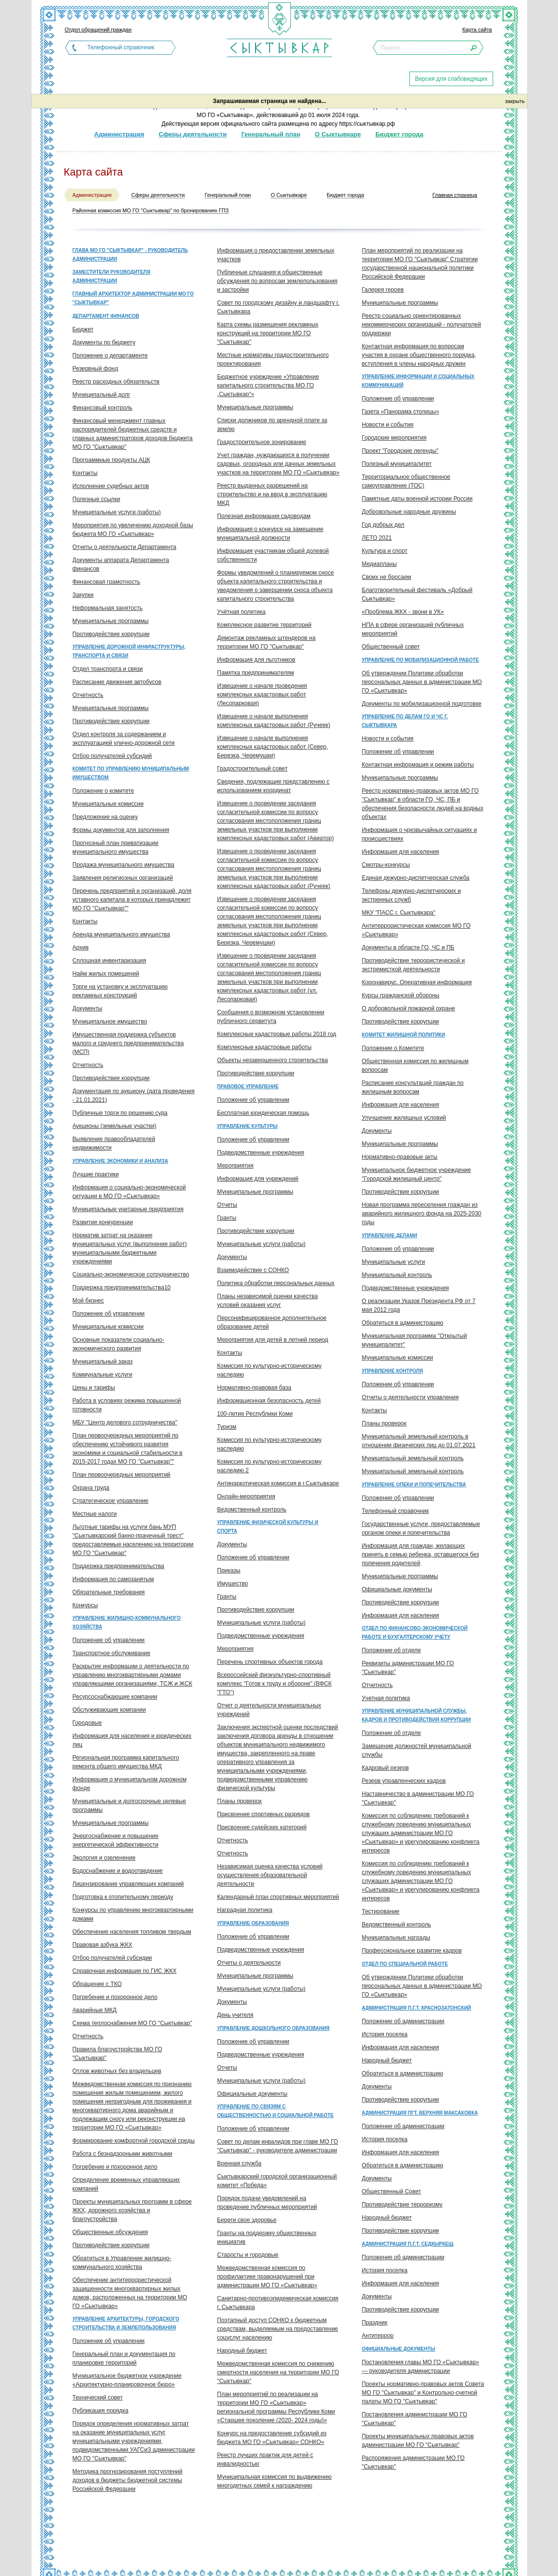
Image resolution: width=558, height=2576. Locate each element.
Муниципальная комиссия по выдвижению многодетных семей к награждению (274, 2481)
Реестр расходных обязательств (116, 381)
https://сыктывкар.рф (367, 123)
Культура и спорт (384, 551)
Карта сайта (477, 29)
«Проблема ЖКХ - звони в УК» (403, 611)
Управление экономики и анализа (120, 1161)
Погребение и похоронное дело (115, 1997)
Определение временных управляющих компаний (126, 2184)
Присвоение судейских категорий (262, 1827)
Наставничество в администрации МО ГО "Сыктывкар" (418, 1798)
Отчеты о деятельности (249, 1962)
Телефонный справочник (120, 47)
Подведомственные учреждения (260, 1152)
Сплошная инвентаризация (109, 960)
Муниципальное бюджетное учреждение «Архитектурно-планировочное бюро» (127, 2380)
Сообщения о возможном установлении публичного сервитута (270, 1016)
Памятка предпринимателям (255, 672)
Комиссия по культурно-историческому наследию (269, 1370)
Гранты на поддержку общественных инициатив (267, 2237)
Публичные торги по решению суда (120, 1113)
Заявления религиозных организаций (123, 877)
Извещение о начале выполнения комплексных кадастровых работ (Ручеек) (274, 720)
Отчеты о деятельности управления (410, 1397)
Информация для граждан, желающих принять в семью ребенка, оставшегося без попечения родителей (420, 1554)
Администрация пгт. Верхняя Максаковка (420, 2113)
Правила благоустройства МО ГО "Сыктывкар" (118, 2053)
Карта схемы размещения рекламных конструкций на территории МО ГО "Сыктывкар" (267, 333)
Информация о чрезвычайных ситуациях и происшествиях (419, 834)
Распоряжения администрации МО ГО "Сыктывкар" (413, 2462)
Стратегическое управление (111, 1500)
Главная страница (455, 195)
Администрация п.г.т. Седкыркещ (407, 2244)
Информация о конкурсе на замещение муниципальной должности (270, 533)
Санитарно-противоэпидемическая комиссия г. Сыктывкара (278, 2302)
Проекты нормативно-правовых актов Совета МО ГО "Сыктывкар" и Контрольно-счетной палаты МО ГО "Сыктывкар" (423, 2393)
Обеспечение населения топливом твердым (132, 1931)
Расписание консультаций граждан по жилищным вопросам (413, 1087)
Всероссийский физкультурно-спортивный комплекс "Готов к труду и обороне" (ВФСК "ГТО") (274, 1684)
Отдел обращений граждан (98, 29)
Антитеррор (378, 2335)
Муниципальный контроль (397, 1275)
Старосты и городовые (248, 2254)
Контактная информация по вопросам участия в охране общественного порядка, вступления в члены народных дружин (419, 355)
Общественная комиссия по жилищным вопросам (415, 1065)
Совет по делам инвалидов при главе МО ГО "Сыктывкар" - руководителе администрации (277, 2146)
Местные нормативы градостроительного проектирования (273, 359)
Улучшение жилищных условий (404, 1117)
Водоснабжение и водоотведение (118, 1870)
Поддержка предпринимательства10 (122, 1287)
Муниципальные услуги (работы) (117, 512)
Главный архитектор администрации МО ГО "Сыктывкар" (133, 298)
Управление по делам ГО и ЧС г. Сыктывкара (405, 721)
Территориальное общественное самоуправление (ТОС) (406, 481)
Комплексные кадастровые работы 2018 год (276, 1034)
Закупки (83, 595)
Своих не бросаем (386, 577)
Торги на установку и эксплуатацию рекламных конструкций (120, 991)
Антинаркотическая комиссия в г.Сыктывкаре (278, 1483)
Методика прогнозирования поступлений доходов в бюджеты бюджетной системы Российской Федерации (127, 2480)
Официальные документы (252, 2093)
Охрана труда (91, 1487)
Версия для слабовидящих (451, 78)
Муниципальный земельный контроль (413, 1458)
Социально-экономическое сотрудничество (131, 1274)
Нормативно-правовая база (254, 1387)
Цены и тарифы (94, 1387)
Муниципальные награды (396, 1937)
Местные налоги (95, 1513)
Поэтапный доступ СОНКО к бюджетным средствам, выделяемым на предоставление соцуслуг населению (277, 2329)
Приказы (229, 1570)
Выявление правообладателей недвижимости (114, 1143)
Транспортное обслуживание (112, 1653)
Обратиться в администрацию (402, 1322)
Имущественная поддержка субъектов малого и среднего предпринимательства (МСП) (128, 1043)
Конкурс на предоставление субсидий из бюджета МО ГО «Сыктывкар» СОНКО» (272, 2437)
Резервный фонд (95, 368)
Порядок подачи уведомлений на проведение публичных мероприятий (267, 2202)
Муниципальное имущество (110, 1021)
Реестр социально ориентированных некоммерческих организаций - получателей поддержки (421, 324)
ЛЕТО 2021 (377, 537)
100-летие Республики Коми (255, 1413)
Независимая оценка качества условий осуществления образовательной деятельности (270, 1875)
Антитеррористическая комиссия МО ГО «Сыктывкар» (416, 930)
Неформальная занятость (108, 608)
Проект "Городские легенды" (400, 450)
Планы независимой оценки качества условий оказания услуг (267, 1300)
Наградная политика (244, 1910)
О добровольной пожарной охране (408, 1008)
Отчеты (227, 1204)
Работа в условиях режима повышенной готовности (127, 1405)
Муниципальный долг (102, 394)
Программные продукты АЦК (112, 460)
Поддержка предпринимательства (119, 1566)
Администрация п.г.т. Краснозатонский (416, 2008)
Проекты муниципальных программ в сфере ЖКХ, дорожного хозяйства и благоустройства (132, 2210)
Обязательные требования (109, 1592)
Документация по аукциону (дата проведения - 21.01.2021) (134, 1095)
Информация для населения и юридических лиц (132, 1740)
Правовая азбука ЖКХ (103, 1944)
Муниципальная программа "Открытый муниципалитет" (414, 1340)
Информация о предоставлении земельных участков (275, 255)
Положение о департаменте (110, 355)
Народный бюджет (242, 2350)
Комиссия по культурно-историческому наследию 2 (269, 1466)
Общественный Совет (391, 2191)
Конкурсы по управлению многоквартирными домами (133, 1914)
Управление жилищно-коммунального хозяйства (127, 1622)
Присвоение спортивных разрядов (263, 1814)
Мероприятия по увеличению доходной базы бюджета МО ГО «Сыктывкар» (133, 529)
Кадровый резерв (385, 1767)
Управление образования (253, 1923)
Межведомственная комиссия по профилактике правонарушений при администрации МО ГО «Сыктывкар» (267, 2277)
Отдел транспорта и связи (108, 669)
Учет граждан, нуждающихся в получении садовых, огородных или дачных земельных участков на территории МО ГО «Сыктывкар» (278, 464)
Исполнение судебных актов (111, 486)
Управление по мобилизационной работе (420, 660)
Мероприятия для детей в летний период (273, 1339)
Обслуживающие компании (109, 1709)
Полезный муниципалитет (397, 463)
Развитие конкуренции (103, 1222)
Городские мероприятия (394, 437)
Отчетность (88, 695)
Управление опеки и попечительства (414, 1484)
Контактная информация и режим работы (418, 764)
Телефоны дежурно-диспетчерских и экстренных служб (411, 895)
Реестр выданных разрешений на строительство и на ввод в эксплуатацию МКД (272, 494)
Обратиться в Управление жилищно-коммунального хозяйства (122, 2262)
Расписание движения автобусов (117, 682)
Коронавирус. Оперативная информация (417, 982)
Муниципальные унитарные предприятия (128, 1209)
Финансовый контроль (103, 407)
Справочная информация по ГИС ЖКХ (125, 1971)
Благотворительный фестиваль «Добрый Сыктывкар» (417, 594)
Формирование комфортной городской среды (134, 2140)
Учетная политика (386, 1698)
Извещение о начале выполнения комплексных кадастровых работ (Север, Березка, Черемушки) (272, 747)
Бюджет (83, 329)
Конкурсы (85, 1605)
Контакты (85, 473)
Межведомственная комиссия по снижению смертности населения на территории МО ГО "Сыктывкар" (278, 2372)
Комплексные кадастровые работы (264, 1047)
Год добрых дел (383, 524)
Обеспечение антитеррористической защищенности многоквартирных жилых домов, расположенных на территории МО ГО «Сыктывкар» (130, 2293)
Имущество (232, 1583)
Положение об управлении (109, 1313)
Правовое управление (248, 1086)
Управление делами (390, 1235)
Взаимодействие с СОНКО (253, 1270)
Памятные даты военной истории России (417, 498)
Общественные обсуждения (110, 2232)
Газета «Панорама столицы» (400, 411)
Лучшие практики (96, 1174)
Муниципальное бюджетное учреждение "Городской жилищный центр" (416, 1174)
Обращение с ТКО (97, 1984)
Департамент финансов (106, 316)
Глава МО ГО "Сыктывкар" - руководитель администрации (130, 255)
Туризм (227, 1426)
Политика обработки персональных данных (276, 1283)
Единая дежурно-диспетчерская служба (416, 877)
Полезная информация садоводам (264, 516)
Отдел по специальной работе (405, 1964)
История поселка (385, 2034)
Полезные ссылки (97, 499)
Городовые (87, 1722)
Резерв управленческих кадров (404, 1780)
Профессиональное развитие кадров (412, 1950)
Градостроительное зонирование (261, 442)
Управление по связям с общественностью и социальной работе (275, 2111)
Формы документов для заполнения (121, 830)
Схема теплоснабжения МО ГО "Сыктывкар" (132, 2023)
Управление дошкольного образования (273, 2028)
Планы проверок (239, 1801)
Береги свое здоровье (247, 2220)
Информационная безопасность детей (269, 1400)
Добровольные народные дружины (409, 511)
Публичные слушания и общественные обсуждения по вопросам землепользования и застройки (277, 281)
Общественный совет (391, 646)
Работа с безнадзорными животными (123, 2153)
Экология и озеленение (104, 1857)
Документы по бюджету (104, 342)
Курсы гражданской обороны (400, 995)
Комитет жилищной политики (403, 1034)
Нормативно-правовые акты (400, 1157)
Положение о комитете (103, 790)
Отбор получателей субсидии (112, 1957)
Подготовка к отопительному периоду (123, 1897)
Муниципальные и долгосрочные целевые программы (129, 1805)
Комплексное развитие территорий (264, 625)
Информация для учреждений (258, 1178)
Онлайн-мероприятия (246, 1496)
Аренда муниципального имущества (121, 934)
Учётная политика (241, 611)
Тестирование (381, 1911)
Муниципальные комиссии (108, 803)
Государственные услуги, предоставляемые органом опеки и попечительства (421, 1528)
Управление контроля (392, 1371)
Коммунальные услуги (103, 1374)
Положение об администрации (403, 2021)
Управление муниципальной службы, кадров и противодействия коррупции (416, 1715)
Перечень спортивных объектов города (270, 1661)
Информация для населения (400, 851)
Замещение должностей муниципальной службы (416, 1750)
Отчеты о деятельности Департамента (125, 547)
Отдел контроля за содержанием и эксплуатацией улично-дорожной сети (124, 738)
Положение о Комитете (393, 1048)
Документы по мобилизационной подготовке (422, 703)
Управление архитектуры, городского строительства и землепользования (126, 2323)
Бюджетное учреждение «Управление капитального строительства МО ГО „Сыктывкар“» (268, 385)
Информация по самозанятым (113, 1579)
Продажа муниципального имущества (123, 864)
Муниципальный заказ (103, 1361)
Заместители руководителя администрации (112, 276)
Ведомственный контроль (252, 1509)
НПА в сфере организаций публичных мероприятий (413, 629)
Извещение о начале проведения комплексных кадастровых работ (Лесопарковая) (262, 694)
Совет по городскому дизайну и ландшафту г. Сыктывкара (278, 307)
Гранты (227, 1217)
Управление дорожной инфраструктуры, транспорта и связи (129, 651)
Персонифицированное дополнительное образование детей (272, 1322)
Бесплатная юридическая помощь (263, 1113)
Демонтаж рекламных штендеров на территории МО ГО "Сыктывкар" (266, 642)
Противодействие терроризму (402, 2204)
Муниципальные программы (111, 621)
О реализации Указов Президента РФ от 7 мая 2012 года (419, 1305)
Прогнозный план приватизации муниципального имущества (116, 847)
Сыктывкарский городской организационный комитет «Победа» (277, 2181)
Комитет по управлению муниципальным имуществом (131, 773)
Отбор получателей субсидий (112, 756)
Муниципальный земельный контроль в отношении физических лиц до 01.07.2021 (419, 1441)
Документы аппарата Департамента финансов (121, 564)
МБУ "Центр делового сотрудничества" (125, 1422)
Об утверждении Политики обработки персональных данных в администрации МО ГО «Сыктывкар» (422, 682)
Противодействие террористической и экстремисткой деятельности (413, 965)
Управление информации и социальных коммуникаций (418, 381)
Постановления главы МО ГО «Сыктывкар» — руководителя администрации (420, 2366)
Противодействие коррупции (111, 634)
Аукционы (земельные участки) (114, 1126)
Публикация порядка (101, 2410)
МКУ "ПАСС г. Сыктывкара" (399, 912)
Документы (88, 1008)
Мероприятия (235, 1165)
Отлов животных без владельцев (117, 2071)
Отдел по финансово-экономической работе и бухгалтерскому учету (415, 1633)
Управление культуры (247, 1126)
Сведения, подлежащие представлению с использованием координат (273, 786)
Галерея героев (383, 289)
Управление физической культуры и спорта (267, 1527)
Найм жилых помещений (106, 973)
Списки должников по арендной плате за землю (272, 424)
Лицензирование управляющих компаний (128, 1883)
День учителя (235, 2015)
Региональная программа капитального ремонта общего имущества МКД (126, 1762)
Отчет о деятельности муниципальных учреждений (269, 1709)
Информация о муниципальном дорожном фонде (130, 1783)
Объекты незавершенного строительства (272, 1060)
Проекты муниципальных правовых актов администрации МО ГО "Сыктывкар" (418, 2440)
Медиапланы (379, 564)
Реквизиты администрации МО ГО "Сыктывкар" (408, 1667)
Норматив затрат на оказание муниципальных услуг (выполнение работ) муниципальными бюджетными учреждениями (130, 1248)
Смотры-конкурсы (386, 864)
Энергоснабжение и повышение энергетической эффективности (116, 1840)
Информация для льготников (256, 659)
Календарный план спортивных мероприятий (278, 1897)
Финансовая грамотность (106, 581)
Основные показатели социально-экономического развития (119, 1344)
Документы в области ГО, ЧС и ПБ (408, 947)
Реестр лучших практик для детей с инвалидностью (265, 2459)
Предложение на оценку (105, 817)
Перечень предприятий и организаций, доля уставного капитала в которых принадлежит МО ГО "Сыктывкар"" (132, 900)
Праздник (375, 2322)
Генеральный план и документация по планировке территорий (124, 2358)
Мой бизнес (88, 1300)
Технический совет (98, 2397)
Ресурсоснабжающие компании (115, 1696)
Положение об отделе (391, 1650)
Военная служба (239, 2163)
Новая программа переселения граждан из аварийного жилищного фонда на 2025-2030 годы (422, 1213)
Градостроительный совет (252, 768)
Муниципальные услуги (393, 1261)
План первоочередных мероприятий (122, 1474)
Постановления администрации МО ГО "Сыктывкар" (415, 2419)
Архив (81, 947)
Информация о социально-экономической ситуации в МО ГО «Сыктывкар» (129, 1191)
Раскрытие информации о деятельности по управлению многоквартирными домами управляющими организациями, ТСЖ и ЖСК (133, 1675)
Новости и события (388, 424)
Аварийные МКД (95, 2010)
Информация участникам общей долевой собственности (273, 555)
